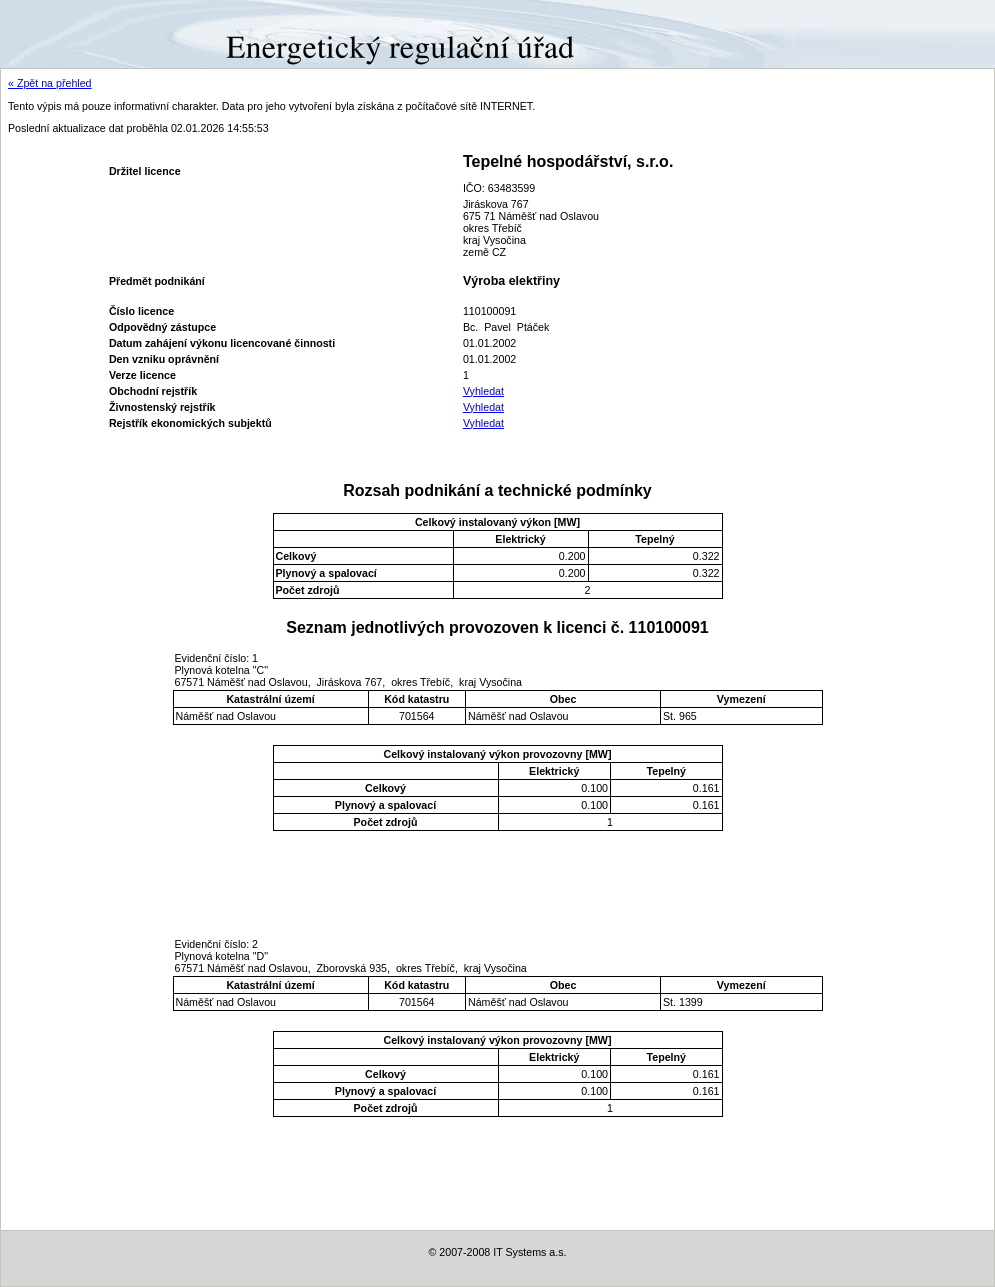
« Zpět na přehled (50, 83)
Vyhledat (483, 391)
